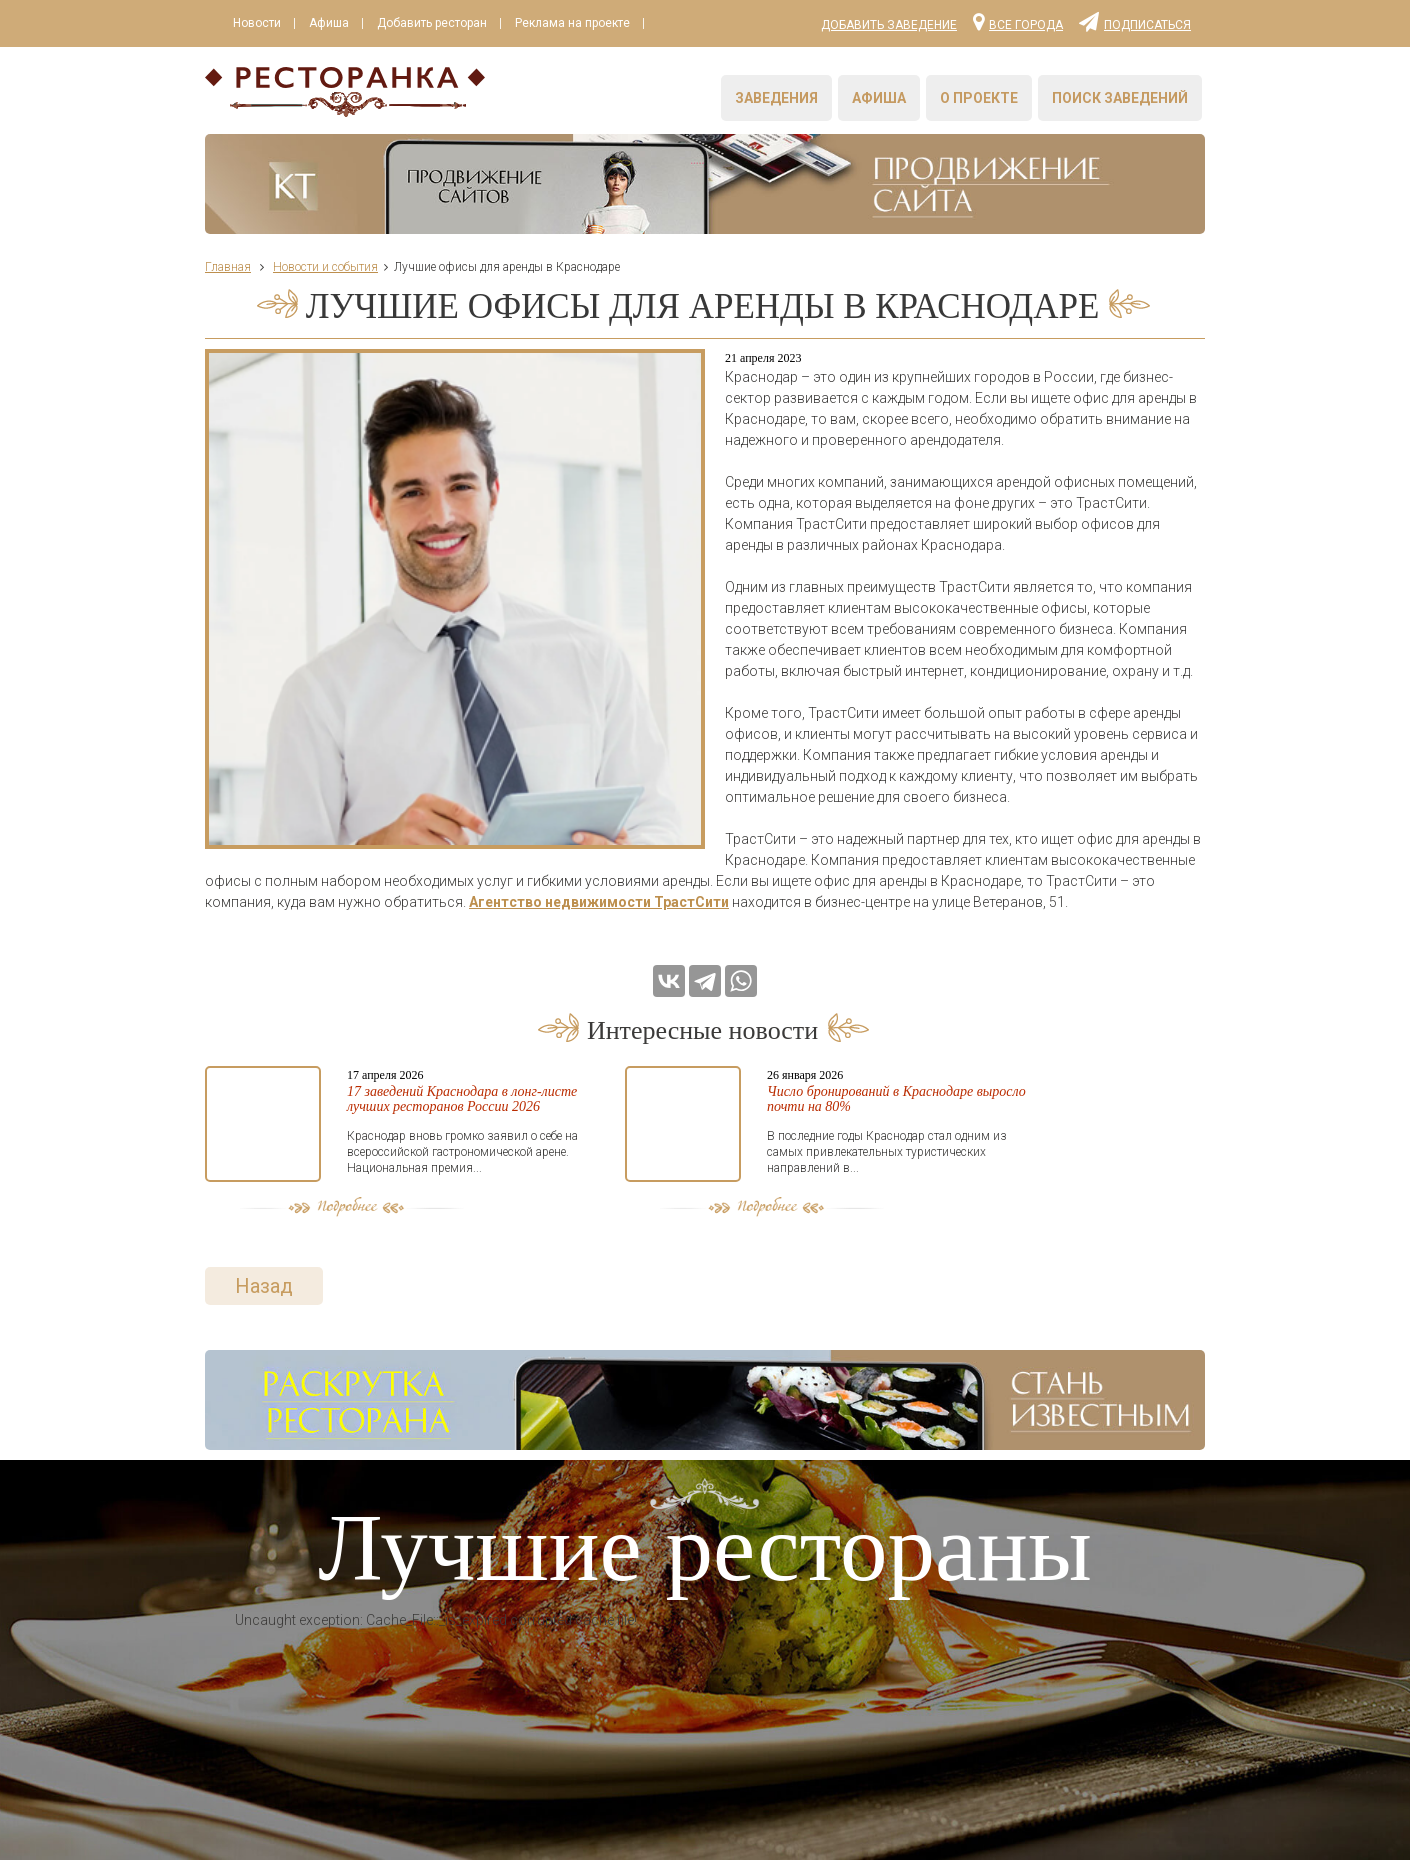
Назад (264, 1286)
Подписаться (1135, 21)
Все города (1018, 21)
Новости (257, 23)
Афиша (329, 23)
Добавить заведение (889, 25)
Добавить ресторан (432, 23)
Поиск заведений (1120, 98)
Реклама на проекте (572, 23)
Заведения (776, 98)
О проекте (979, 98)
